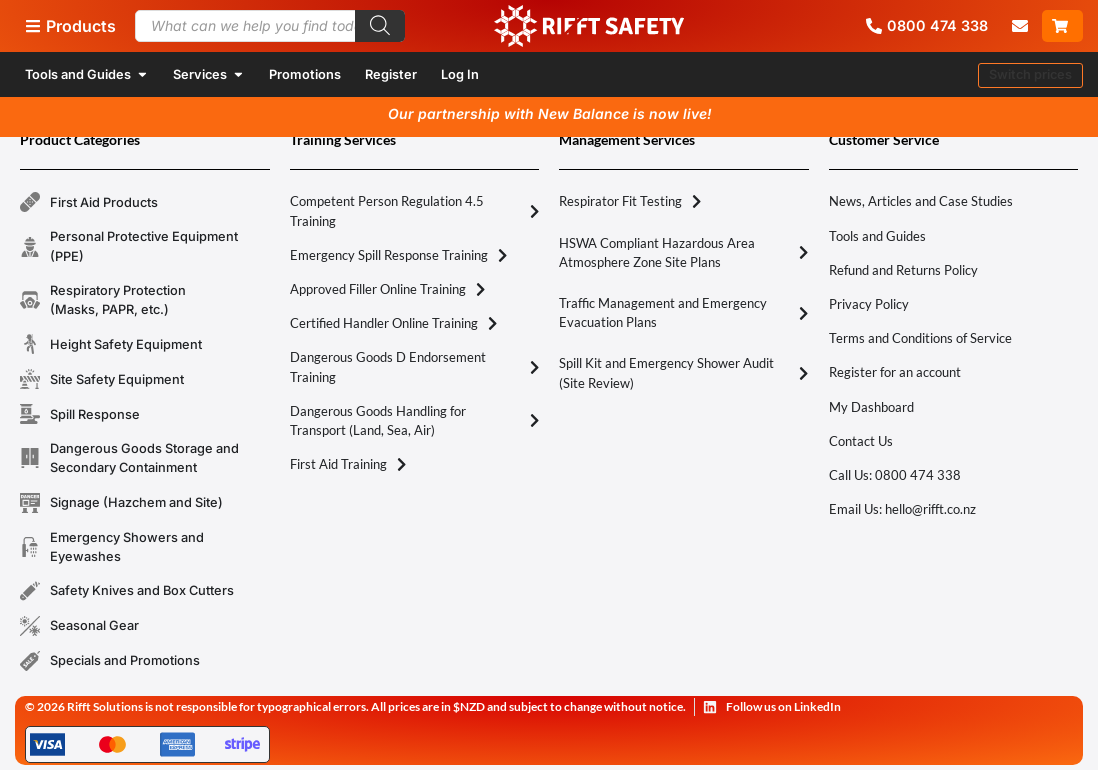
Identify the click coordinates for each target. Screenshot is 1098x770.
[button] (1030, 75)
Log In (460, 74)
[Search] (380, 26)
